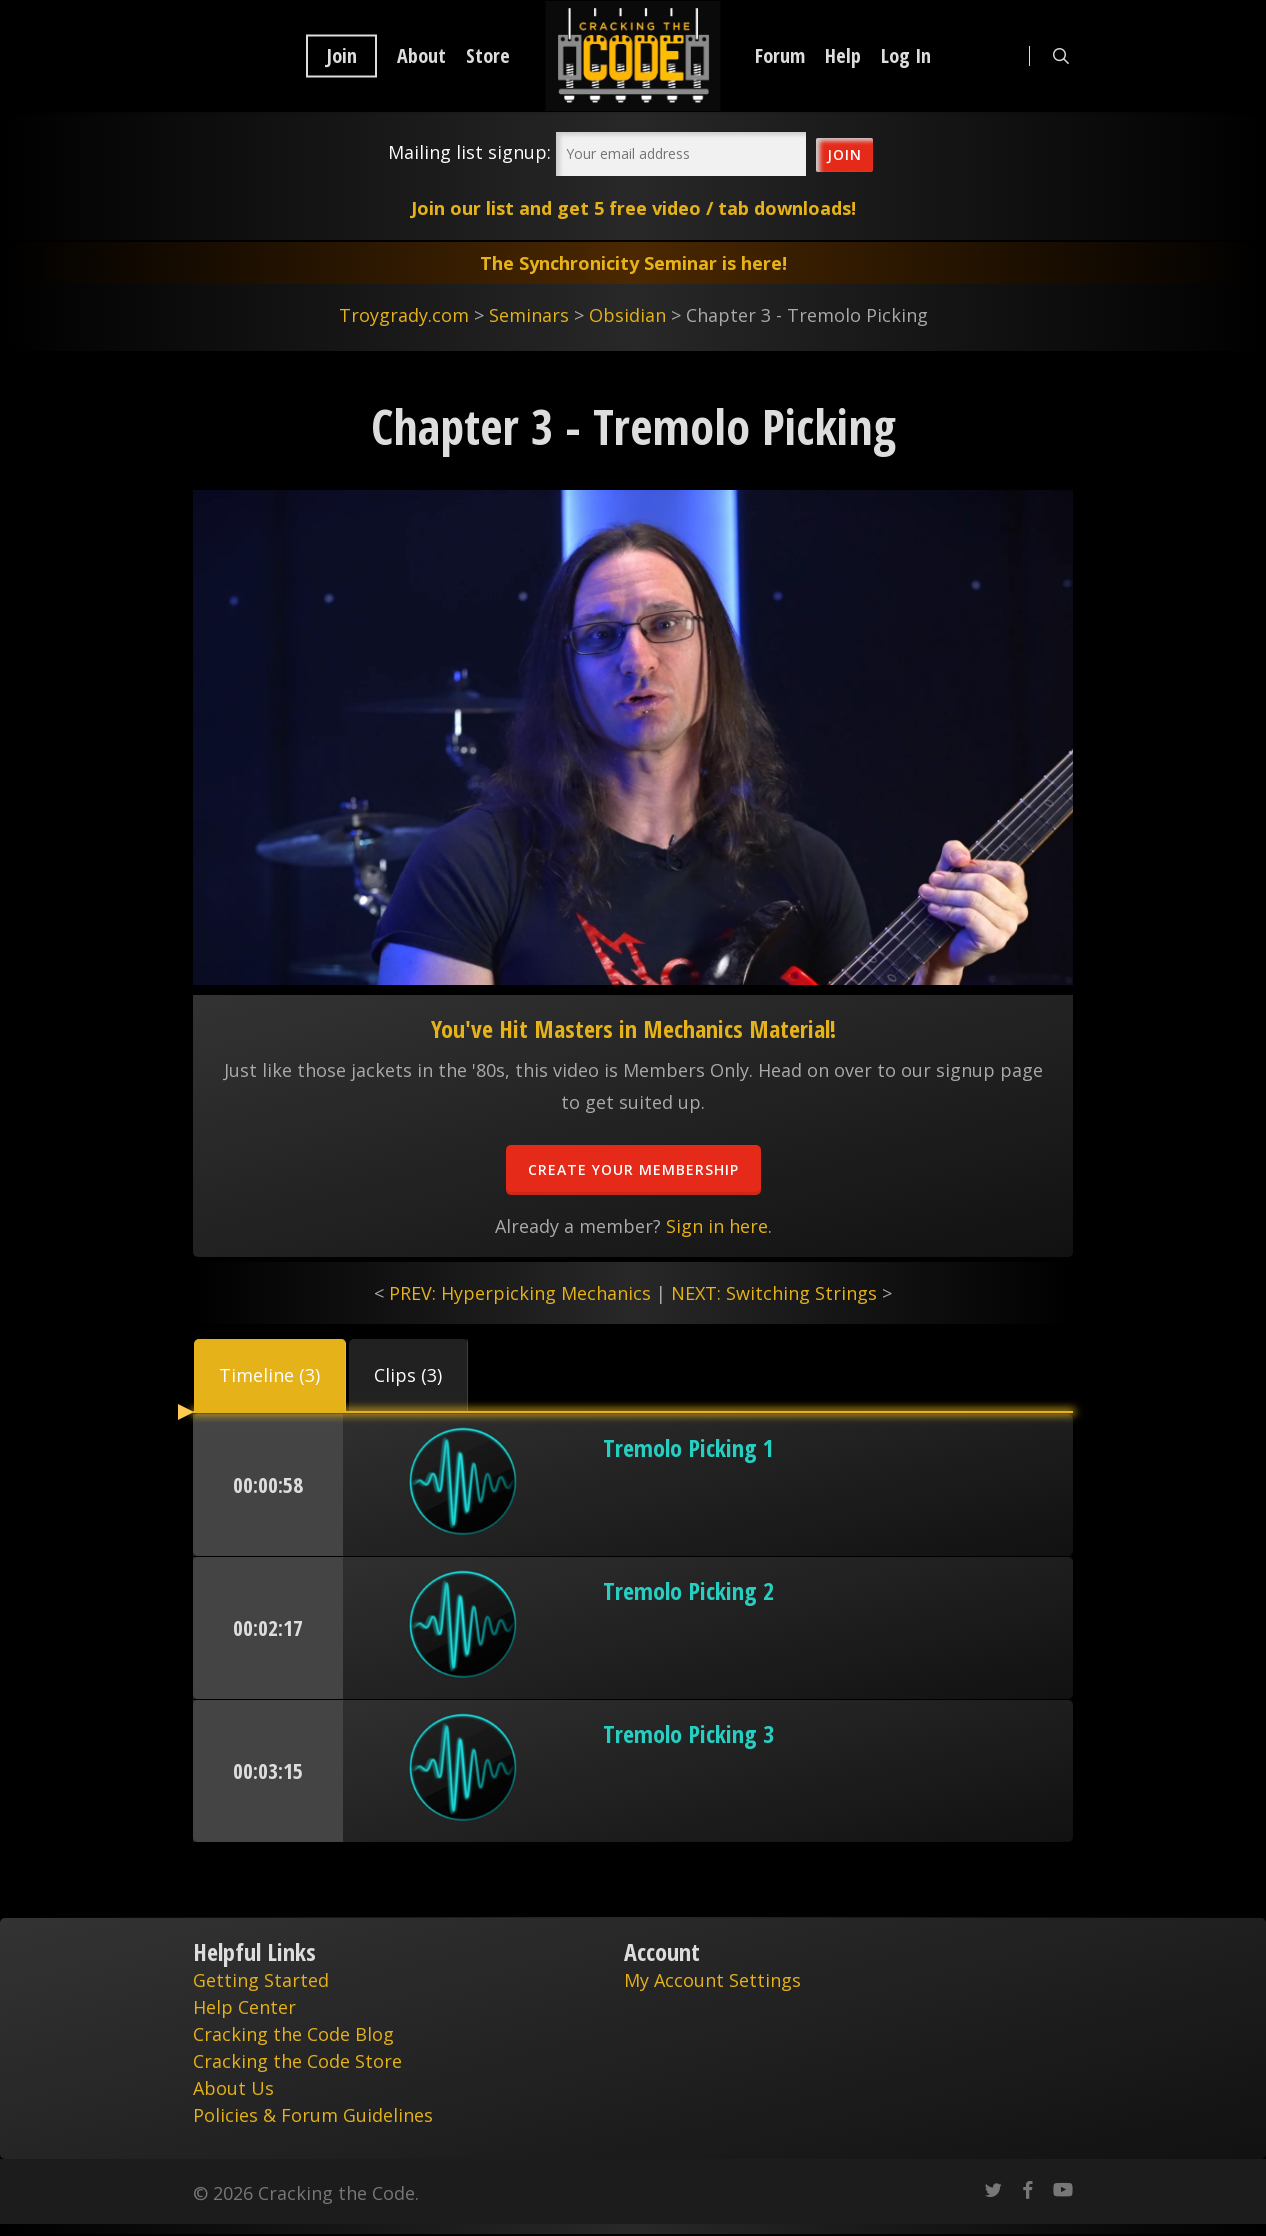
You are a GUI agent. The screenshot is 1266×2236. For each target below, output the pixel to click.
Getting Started (261, 1980)
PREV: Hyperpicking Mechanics (520, 1293)
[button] (270, 1375)
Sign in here (717, 1226)
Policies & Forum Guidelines (313, 2115)
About (421, 56)
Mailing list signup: (469, 152)
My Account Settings (712, 1980)
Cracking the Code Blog (293, 2034)
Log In (906, 56)
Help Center (244, 2007)
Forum (780, 56)
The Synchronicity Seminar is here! (633, 263)
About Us (233, 2088)
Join (341, 56)
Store (488, 56)
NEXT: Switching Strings (774, 1293)
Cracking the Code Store (297, 2061)
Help (843, 56)
